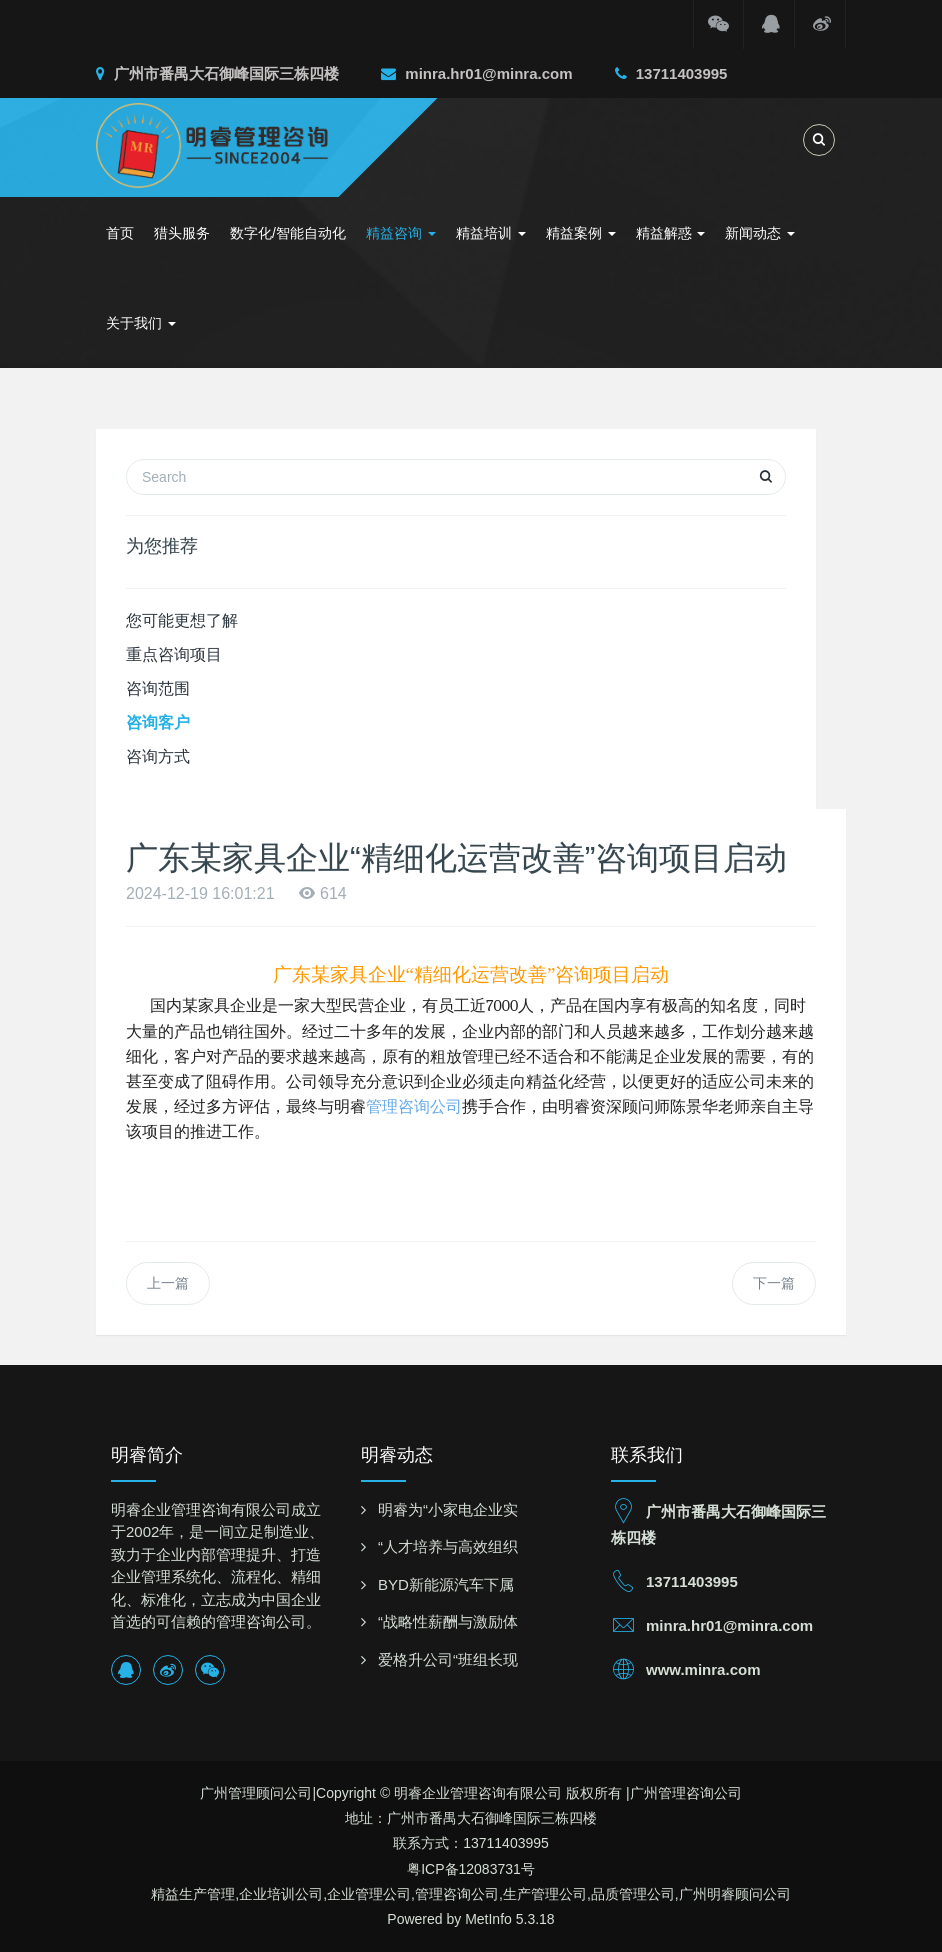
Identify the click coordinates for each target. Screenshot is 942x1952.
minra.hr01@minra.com (476, 73)
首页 (120, 233)
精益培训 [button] (491, 233)
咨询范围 (158, 688)
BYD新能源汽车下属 (446, 1584)
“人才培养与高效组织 (448, 1546)
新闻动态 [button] (760, 233)
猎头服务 (182, 233)
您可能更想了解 (182, 620)
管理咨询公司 (414, 1106)
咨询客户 (158, 722)
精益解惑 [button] (671, 233)
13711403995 (671, 73)
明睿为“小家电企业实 (448, 1509)
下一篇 (774, 1283)
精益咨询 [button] (401, 233)
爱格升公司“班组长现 (448, 1659)
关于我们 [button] (141, 323)
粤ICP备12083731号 (471, 1869)
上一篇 (168, 1283)
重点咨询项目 (174, 654)
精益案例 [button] (581, 233)
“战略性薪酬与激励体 (448, 1621)
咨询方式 (158, 756)
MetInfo (488, 1919)
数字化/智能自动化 (288, 233)
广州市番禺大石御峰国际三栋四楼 (217, 73)
